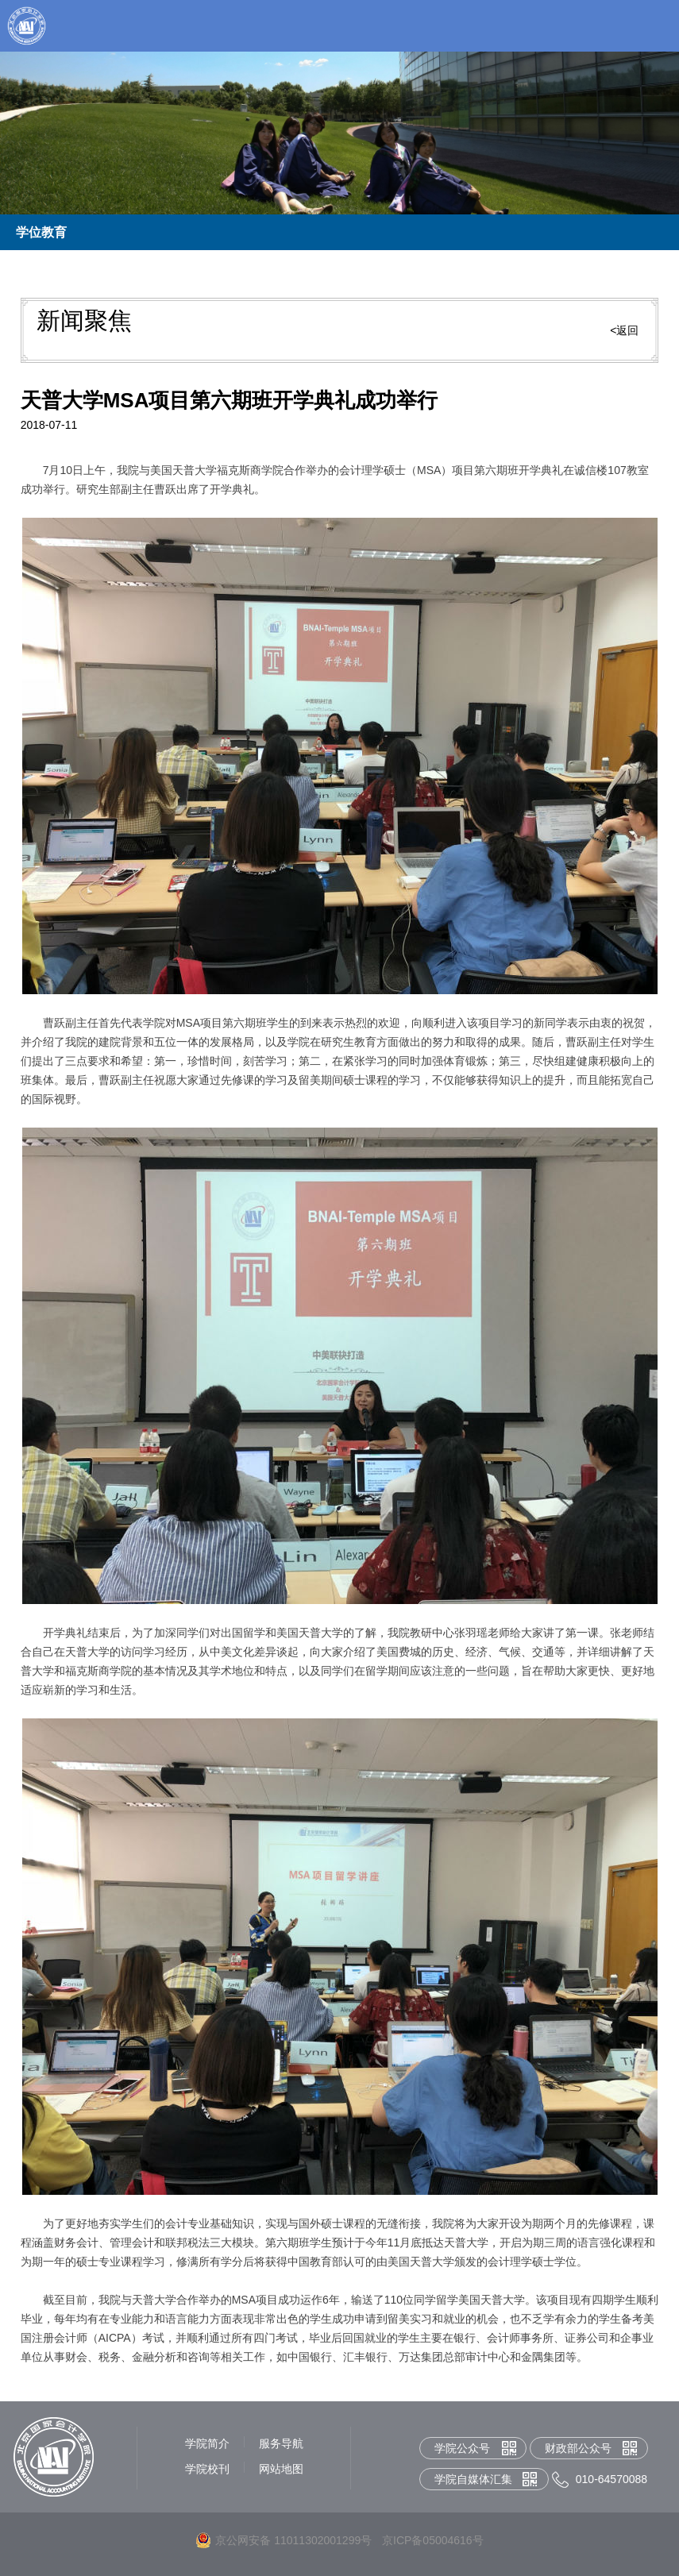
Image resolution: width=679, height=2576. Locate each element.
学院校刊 (207, 2468)
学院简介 (207, 2443)
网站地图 (281, 2468)
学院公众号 (462, 2448)
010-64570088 (611, 2479)
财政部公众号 (578, 2448)
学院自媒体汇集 (473, 2479)
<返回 (624, 330)
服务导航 (281, 2443)
